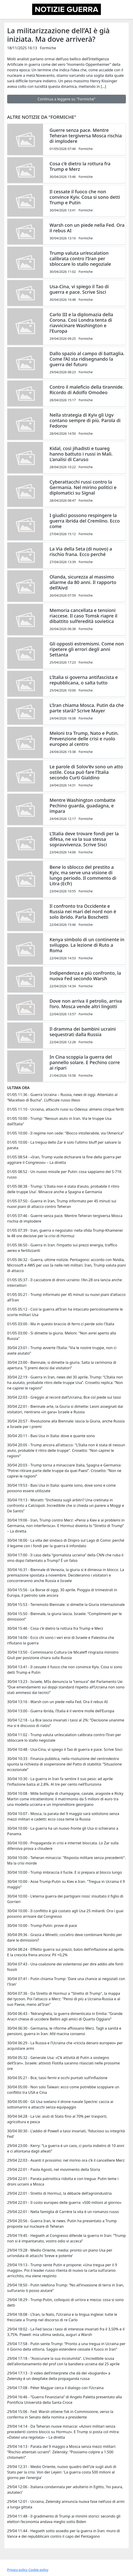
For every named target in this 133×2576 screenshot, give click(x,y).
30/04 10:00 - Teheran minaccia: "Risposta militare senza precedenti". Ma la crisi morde (66, 1860)
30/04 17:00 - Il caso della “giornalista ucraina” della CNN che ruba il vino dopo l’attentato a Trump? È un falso (65, 1557)
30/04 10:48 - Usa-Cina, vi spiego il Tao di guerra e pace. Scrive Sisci (64, 1749)
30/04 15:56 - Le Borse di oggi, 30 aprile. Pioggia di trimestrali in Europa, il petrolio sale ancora (62, 1592)
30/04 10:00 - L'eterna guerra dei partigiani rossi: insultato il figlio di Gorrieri (65, 1899)
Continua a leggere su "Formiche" (66, 99)
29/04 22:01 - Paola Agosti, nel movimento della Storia (53, 2169)
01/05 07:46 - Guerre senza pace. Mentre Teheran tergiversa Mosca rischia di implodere (64, 1218)
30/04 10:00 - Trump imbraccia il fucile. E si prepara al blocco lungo (64, 1872)
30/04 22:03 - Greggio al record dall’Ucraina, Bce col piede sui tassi (64, 1397)
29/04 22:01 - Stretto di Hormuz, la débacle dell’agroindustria (59, 2193)
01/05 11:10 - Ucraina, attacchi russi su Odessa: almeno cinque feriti (65, 1109)
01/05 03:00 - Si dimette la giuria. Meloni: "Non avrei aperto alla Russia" (61, 1336)
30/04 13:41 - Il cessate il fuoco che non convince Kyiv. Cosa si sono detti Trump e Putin (64, 1669)
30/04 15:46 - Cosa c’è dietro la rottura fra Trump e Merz (55, 1628)
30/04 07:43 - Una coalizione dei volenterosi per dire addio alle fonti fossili (65, 1967)
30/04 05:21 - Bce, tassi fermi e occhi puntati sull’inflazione (57, 2077)
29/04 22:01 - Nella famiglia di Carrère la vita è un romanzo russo (63, 2211)
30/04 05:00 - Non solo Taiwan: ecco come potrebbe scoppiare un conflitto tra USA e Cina (63, 2089)
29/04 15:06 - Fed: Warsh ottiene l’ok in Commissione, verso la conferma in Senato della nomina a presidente (60, 2414)
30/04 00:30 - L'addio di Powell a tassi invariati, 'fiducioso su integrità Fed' (66, 2133)
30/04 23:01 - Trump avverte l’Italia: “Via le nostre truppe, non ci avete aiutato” (61, 1350)
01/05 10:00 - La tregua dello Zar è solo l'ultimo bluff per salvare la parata (64, 1145)
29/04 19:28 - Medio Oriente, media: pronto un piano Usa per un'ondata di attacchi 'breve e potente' (59, 2253)
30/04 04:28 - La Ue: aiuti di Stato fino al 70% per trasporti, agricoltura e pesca (57, 2119)
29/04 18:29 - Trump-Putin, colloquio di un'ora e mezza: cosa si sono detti (65, 2302)
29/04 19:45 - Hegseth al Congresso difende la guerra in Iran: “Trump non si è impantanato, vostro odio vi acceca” (66, 2238)
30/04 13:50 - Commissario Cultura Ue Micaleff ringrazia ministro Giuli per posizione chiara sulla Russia (63, 1655)
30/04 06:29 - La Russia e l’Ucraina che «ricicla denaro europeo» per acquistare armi (65, 2045)
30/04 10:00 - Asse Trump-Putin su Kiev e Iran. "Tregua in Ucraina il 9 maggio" (66, 1884)
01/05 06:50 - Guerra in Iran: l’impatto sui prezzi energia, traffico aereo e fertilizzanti (62, 1247)
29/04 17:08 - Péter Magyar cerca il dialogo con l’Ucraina (55, 2387)
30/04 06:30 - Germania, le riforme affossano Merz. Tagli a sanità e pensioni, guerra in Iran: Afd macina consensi (64, 2031)
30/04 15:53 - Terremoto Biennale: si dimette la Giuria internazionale (66, 1604)
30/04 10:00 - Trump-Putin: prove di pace (42, 1925)
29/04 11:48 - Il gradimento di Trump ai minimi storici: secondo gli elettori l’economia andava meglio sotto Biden (63, 2519)
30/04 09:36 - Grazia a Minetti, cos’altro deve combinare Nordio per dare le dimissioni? (64, 1937)
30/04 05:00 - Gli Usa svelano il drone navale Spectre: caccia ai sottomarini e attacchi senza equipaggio (60, 2104)
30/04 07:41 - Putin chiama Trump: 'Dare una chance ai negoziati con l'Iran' (66, 1981)
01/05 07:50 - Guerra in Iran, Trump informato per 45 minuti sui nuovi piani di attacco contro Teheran (61, 1203)
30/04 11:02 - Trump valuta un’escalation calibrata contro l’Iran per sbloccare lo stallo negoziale (64, 1737)
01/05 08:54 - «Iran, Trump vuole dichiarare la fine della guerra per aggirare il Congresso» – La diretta (64, 1159)
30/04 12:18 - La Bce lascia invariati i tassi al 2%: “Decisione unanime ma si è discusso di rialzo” (65, 1723)
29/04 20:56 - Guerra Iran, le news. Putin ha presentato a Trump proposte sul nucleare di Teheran (62, 2223)
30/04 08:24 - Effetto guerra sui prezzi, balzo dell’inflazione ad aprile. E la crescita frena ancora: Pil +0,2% (65, 1952)
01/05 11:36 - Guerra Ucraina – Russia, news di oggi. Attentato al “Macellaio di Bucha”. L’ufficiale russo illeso (62, 1097)
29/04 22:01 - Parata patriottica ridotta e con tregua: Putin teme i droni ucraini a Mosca (63, 2181)
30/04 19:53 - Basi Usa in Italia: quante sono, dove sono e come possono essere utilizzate (61, 1488)
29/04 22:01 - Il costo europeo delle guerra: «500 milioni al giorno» (64, 2202)
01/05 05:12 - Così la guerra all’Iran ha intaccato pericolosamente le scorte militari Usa (65, 1312)
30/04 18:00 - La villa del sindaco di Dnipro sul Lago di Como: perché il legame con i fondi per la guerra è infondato (65, 1543)
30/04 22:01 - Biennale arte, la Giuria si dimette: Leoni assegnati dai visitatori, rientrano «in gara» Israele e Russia (65, 1409)
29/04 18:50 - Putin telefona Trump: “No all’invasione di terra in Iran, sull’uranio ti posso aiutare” (65, 2288)
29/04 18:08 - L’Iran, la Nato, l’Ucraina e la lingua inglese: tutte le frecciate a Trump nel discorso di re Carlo (62, 2317)
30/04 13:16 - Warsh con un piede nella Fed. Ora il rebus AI (57, 1701)
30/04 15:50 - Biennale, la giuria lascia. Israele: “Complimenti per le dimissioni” (64, 1616)
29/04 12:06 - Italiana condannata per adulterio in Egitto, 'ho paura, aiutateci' (65, 2489)
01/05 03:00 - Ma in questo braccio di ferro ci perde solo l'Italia (60, 1323)
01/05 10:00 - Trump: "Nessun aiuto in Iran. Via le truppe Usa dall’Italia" (59, 1121)
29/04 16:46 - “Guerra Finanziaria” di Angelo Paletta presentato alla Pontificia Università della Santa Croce (64, 2399)
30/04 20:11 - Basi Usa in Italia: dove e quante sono (51, 1435)
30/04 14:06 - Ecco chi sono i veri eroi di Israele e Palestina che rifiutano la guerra (60, 1640)
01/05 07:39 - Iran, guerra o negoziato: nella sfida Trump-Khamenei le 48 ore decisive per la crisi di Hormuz (65, 1233)
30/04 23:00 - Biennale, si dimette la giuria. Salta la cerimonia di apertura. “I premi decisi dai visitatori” (61, 1365)
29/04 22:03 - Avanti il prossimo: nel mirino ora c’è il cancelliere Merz (65, 2160)
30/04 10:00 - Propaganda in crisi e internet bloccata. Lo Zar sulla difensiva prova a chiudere (63, 1845)
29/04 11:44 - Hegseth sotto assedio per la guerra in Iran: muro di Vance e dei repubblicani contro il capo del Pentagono (63, 2533)
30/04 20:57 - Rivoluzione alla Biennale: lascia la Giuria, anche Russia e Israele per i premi (65, 1424)
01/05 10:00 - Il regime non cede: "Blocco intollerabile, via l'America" (65, 1133)
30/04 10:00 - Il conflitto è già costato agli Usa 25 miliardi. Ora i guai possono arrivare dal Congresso (65, 1913)
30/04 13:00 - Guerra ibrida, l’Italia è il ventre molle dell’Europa (60, 1710)
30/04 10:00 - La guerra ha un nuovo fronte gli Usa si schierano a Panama (62, 1831)
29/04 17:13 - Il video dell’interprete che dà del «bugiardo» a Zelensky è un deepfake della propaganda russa (58, 2376)
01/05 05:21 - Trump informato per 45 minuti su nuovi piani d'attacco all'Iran (66, 1297)
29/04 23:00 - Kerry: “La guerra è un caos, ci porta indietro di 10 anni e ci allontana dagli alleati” (65, 2148)
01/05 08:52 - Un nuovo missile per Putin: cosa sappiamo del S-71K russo (64, 1174)
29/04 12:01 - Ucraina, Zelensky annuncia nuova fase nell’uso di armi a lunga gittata (65, 2504)
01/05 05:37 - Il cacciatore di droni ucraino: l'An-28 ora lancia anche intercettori (64, 1282)
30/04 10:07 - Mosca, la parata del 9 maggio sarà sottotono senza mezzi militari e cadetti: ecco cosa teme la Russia (63, 1816)
